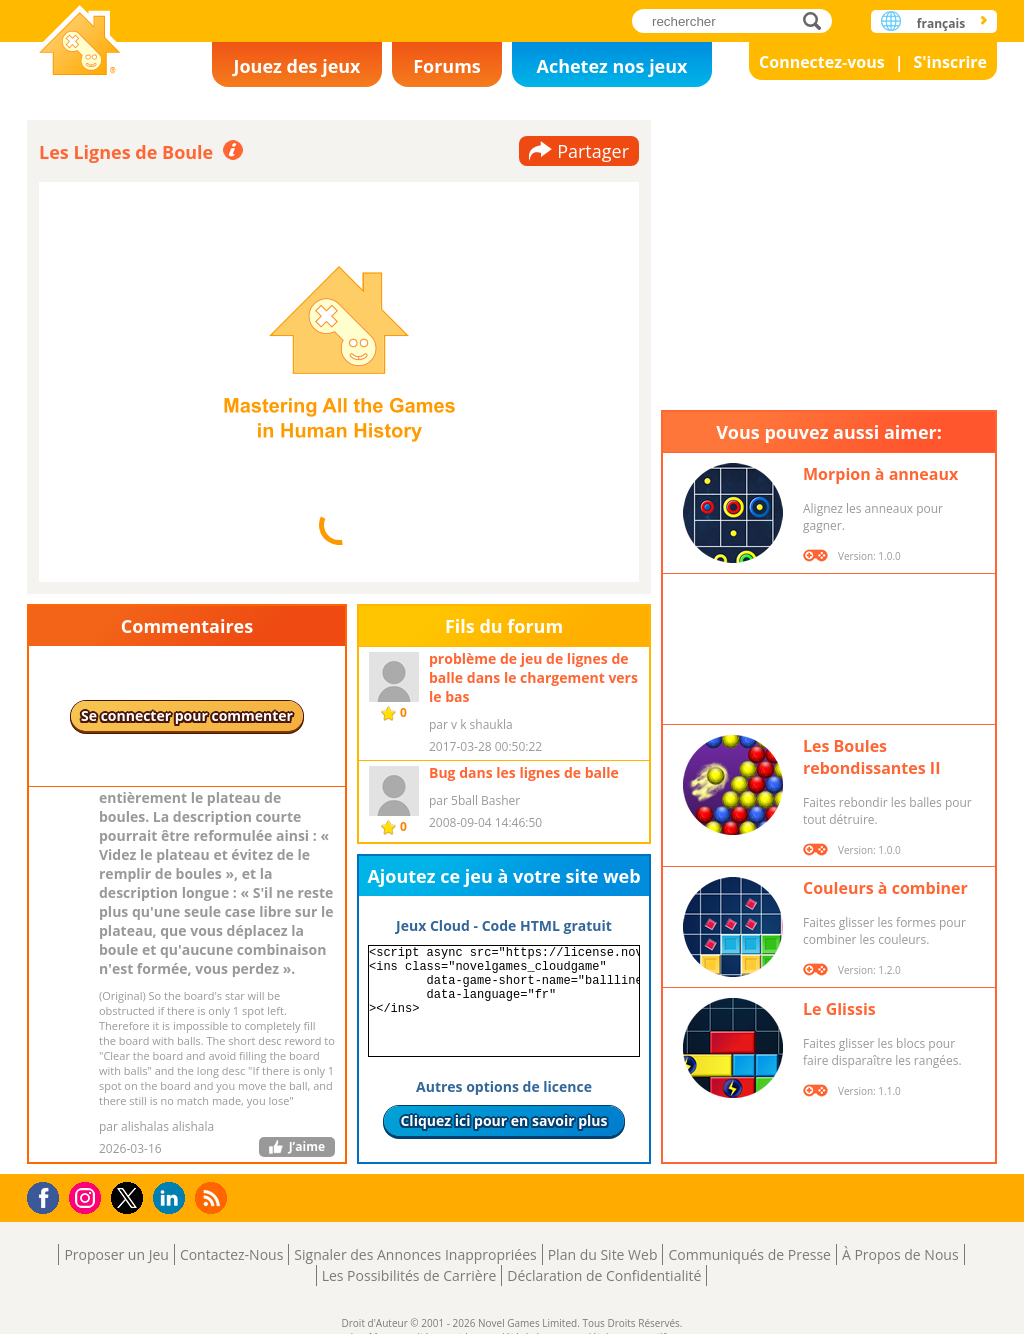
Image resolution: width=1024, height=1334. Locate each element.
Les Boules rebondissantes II (871, 757)
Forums (447, 66)
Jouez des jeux (296, 66)
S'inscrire (950, 62)
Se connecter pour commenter (187, 715)
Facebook (48, 1195)
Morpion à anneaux (880, 474)
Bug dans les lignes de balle (524, 772)
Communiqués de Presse (749, 1254)
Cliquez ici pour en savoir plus (503, 1120)
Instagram (88, 1196)
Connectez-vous (822, 62)
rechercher (817, 20)
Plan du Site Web (603, 1254)
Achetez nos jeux (611, 66)
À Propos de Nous (900, 1254)
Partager (593, 151)
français (941, 23)
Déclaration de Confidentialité (604, 1275)
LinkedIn (172, 1198)
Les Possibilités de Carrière (409, 1275)
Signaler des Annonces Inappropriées (415, 1254)
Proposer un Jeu (116, 1254)
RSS (213, 1197)
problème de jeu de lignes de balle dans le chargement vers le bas (533, 677)
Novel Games (80, 42)
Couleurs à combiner (885, 888)
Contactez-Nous (231, 1254)
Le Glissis (839, 1009)
